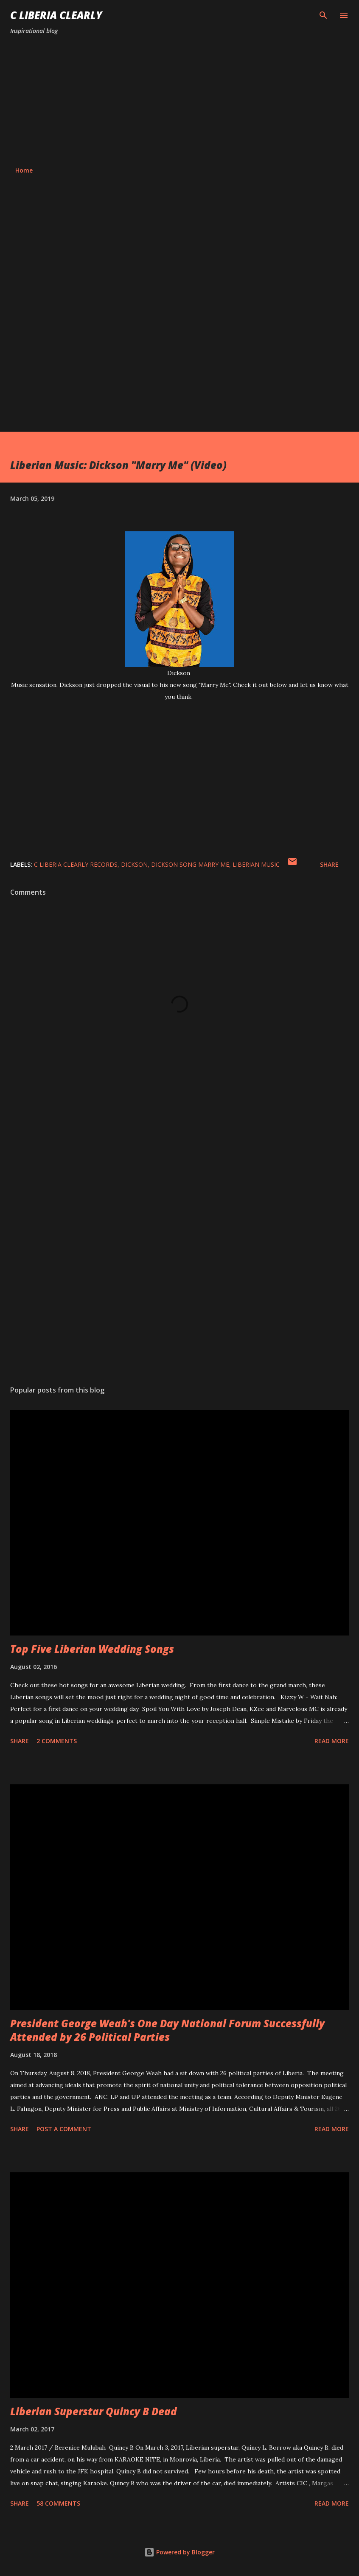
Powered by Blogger (179, 2552)
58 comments (58, 2503)
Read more (331, 1741)
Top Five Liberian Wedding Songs (92, 1649)
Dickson (134, 864)
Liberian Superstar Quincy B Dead (93, 2411)
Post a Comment (63, 2129)
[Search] (323, 15)
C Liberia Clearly (56, 15)
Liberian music (256, 864)
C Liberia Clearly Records (76, 864)
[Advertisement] (179, 101)
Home (24, 170)
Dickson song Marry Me (190, 864)
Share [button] (329, 864)
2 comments (56, 1741)
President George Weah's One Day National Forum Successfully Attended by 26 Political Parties (167, 2030)
